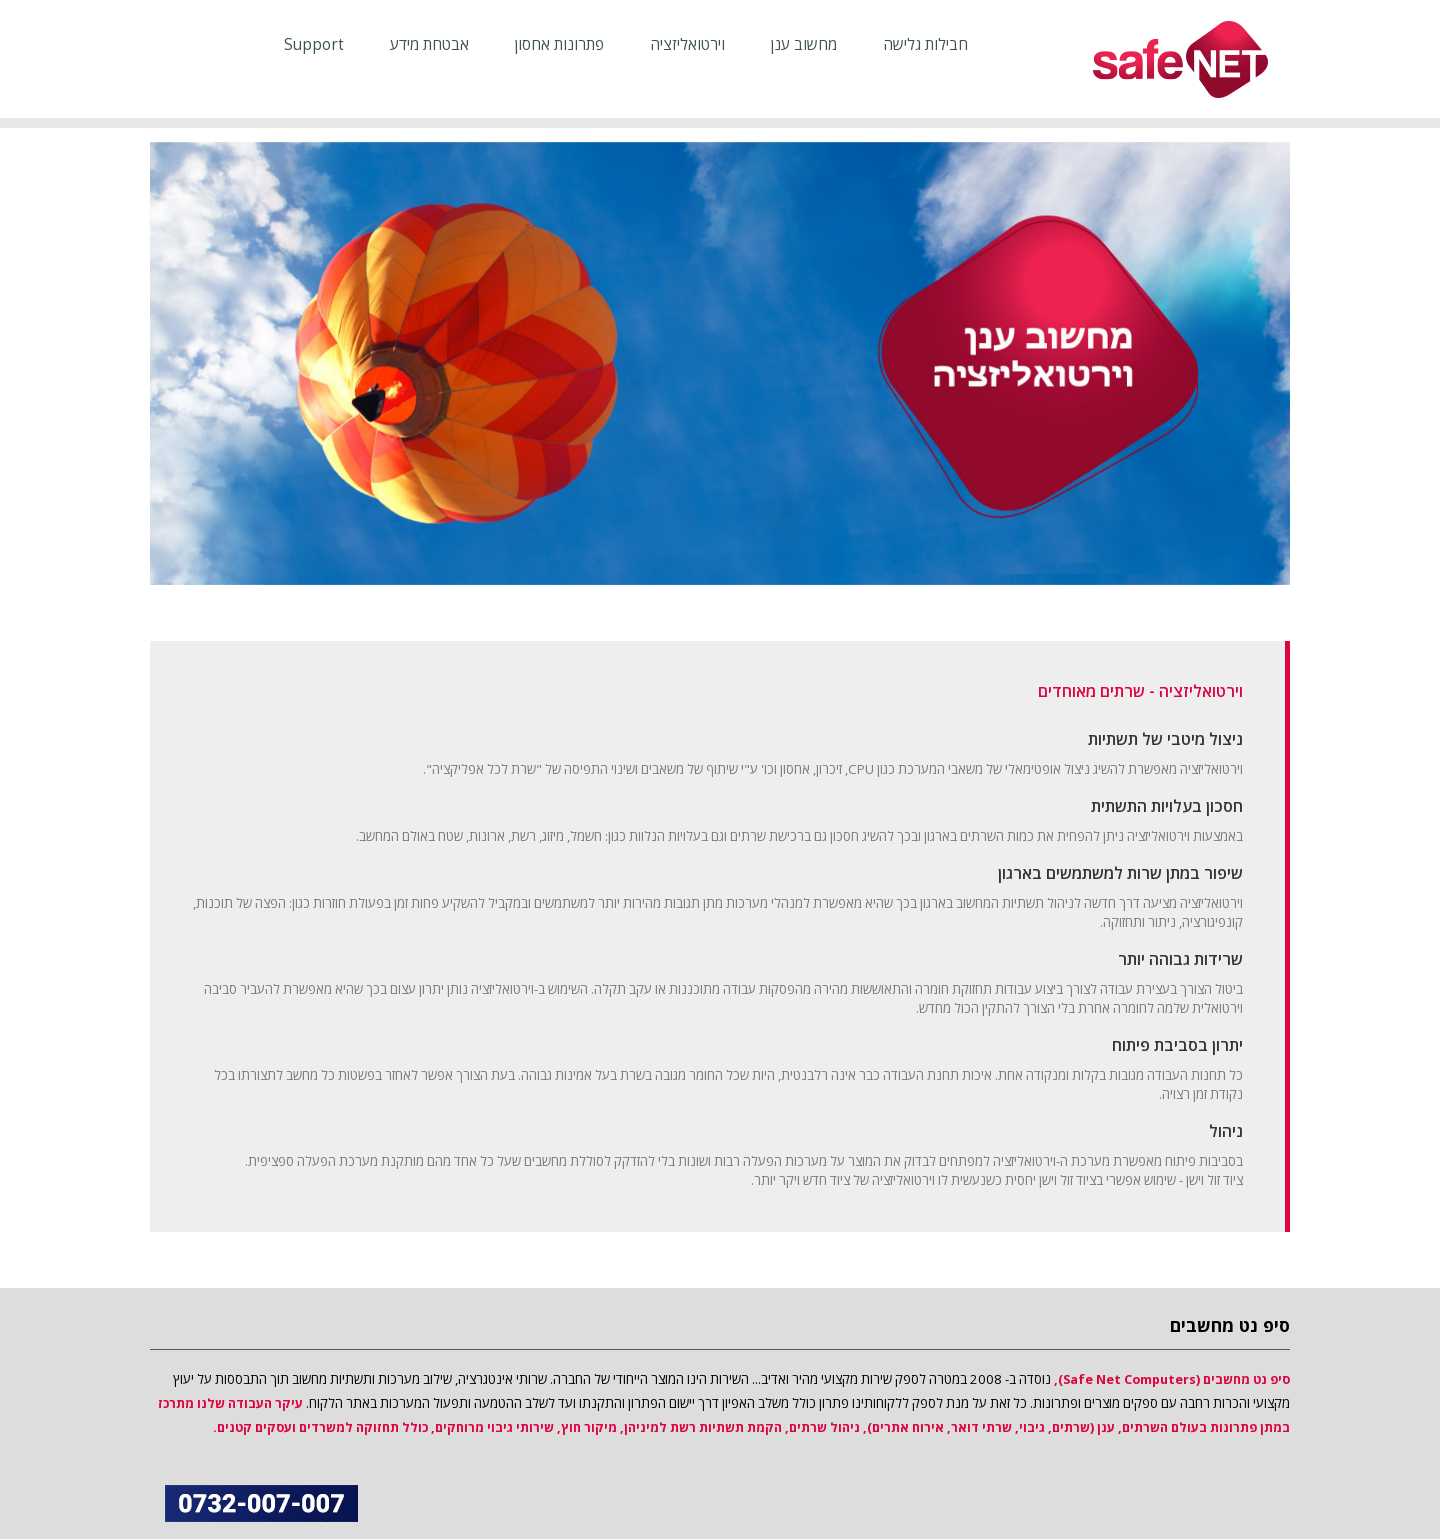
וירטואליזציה (687, 44)
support (314, 44)
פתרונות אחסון (559, 44)
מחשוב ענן (804, 44)
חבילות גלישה (925, 44)
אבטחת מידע (429, 44)
